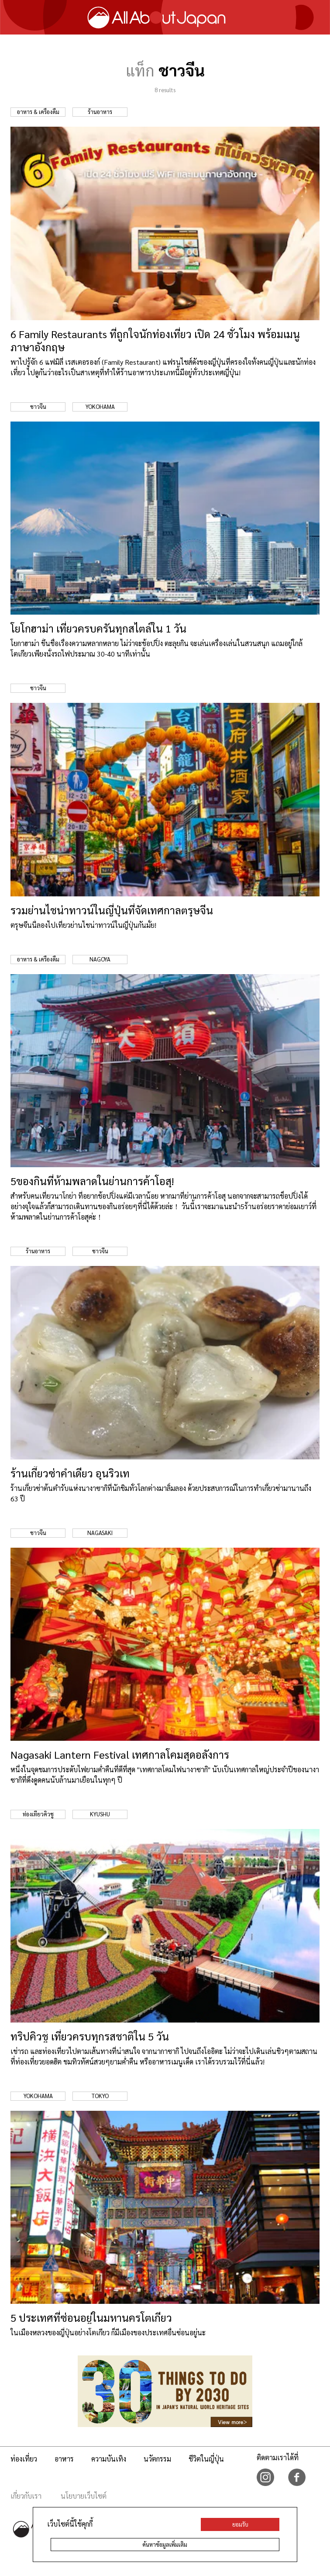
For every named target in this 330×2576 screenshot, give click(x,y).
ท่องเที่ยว (23, 2458)
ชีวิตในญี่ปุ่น (206, 2458)
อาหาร (64, 2458)
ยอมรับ (240, 2524)
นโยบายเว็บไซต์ (84, 2495)
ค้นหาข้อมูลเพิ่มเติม (164, 2544)
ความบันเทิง (108, 2458)
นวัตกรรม (157, 2458)
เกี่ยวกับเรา (25, 2495)
